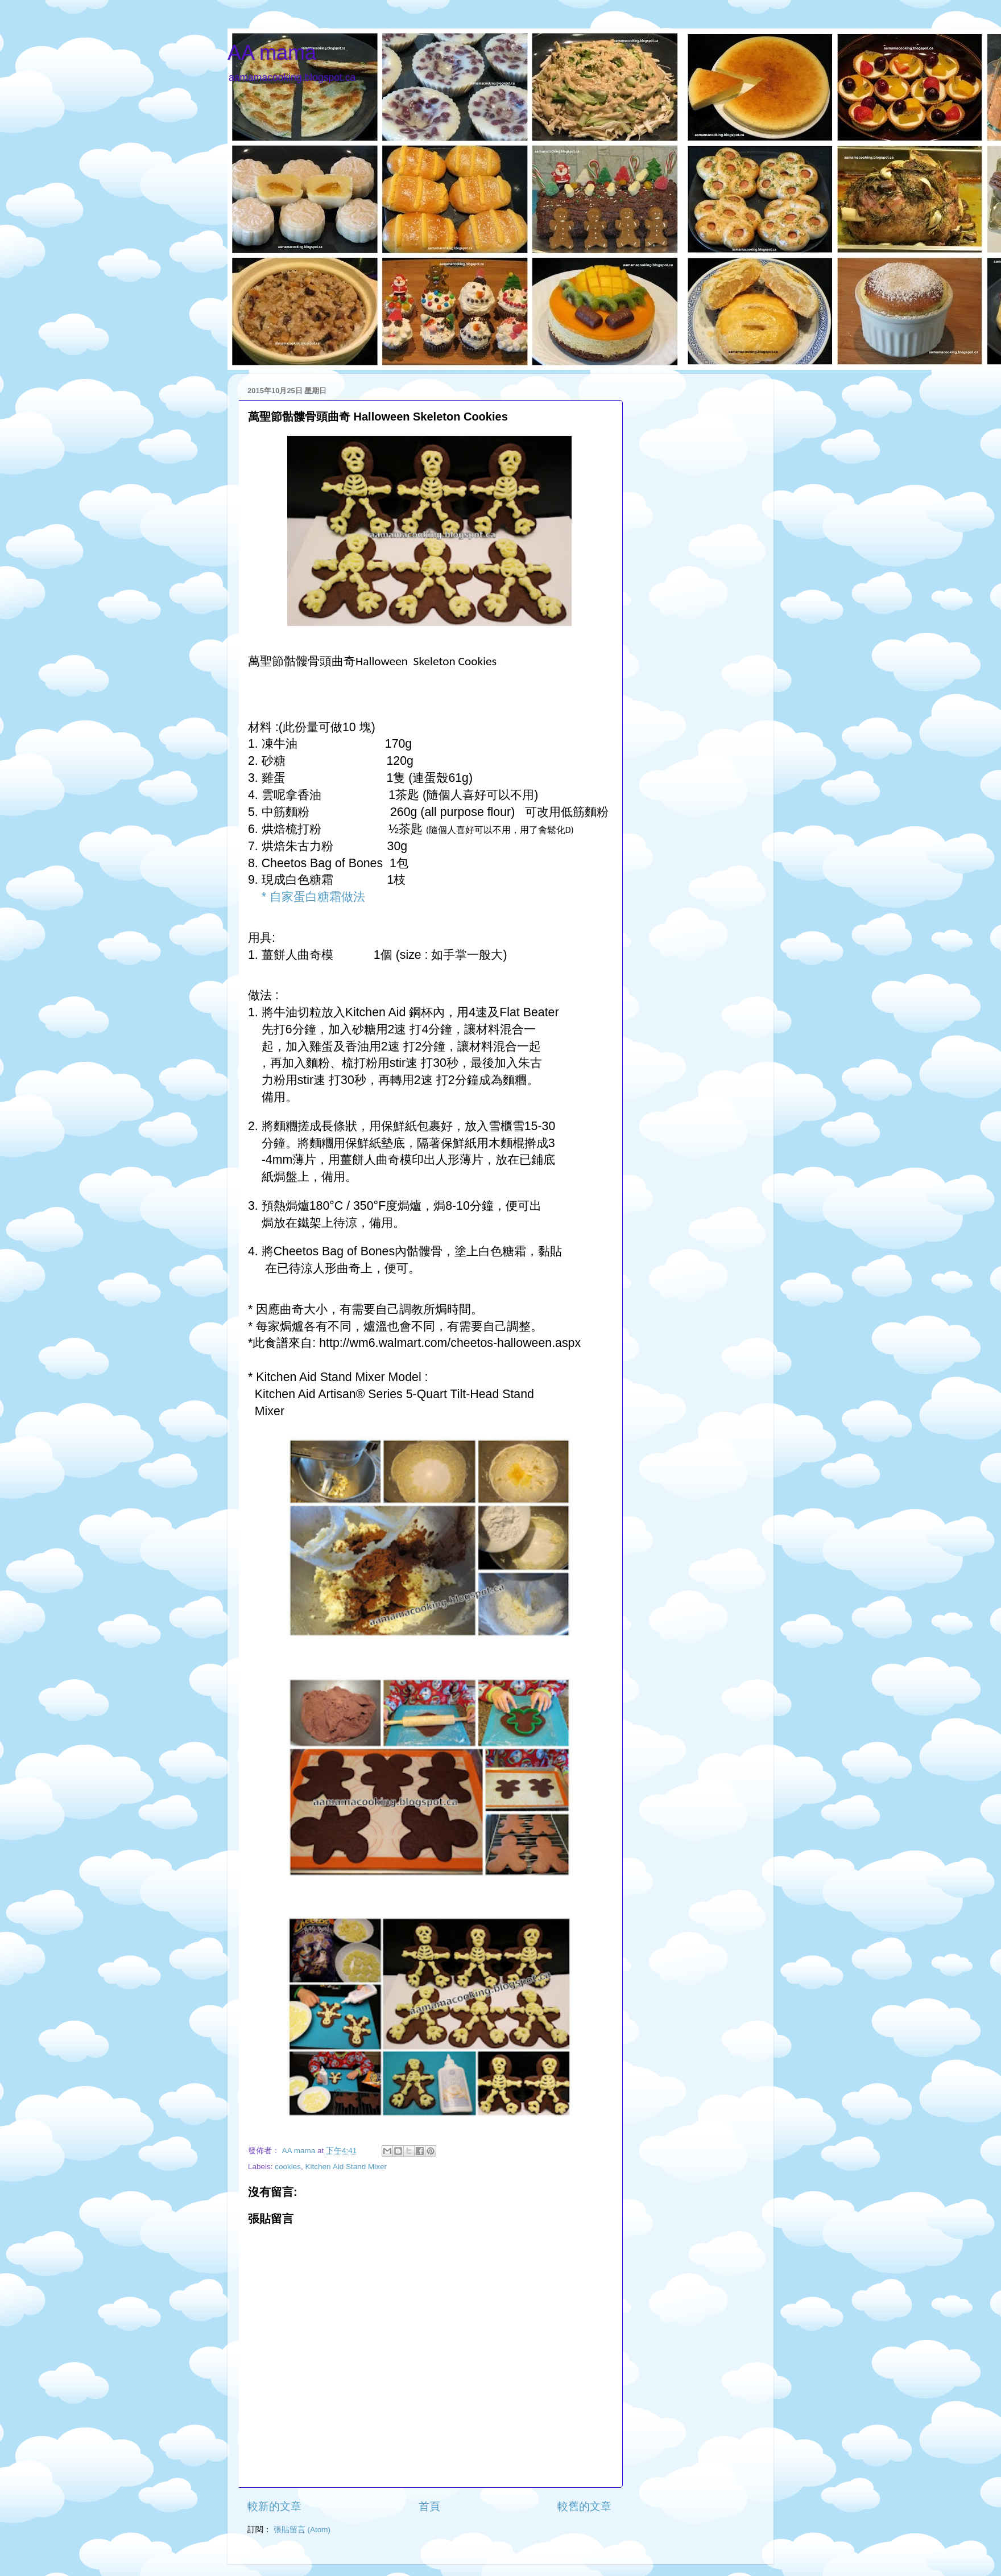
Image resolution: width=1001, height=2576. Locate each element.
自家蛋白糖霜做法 (317, 897)
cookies (288, 2166)
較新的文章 (274, 2506)
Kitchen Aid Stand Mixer (346, 2166)
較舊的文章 (584, 2506)
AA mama (272, 52)
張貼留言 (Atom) (302, 2529)
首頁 (429, 2506)
